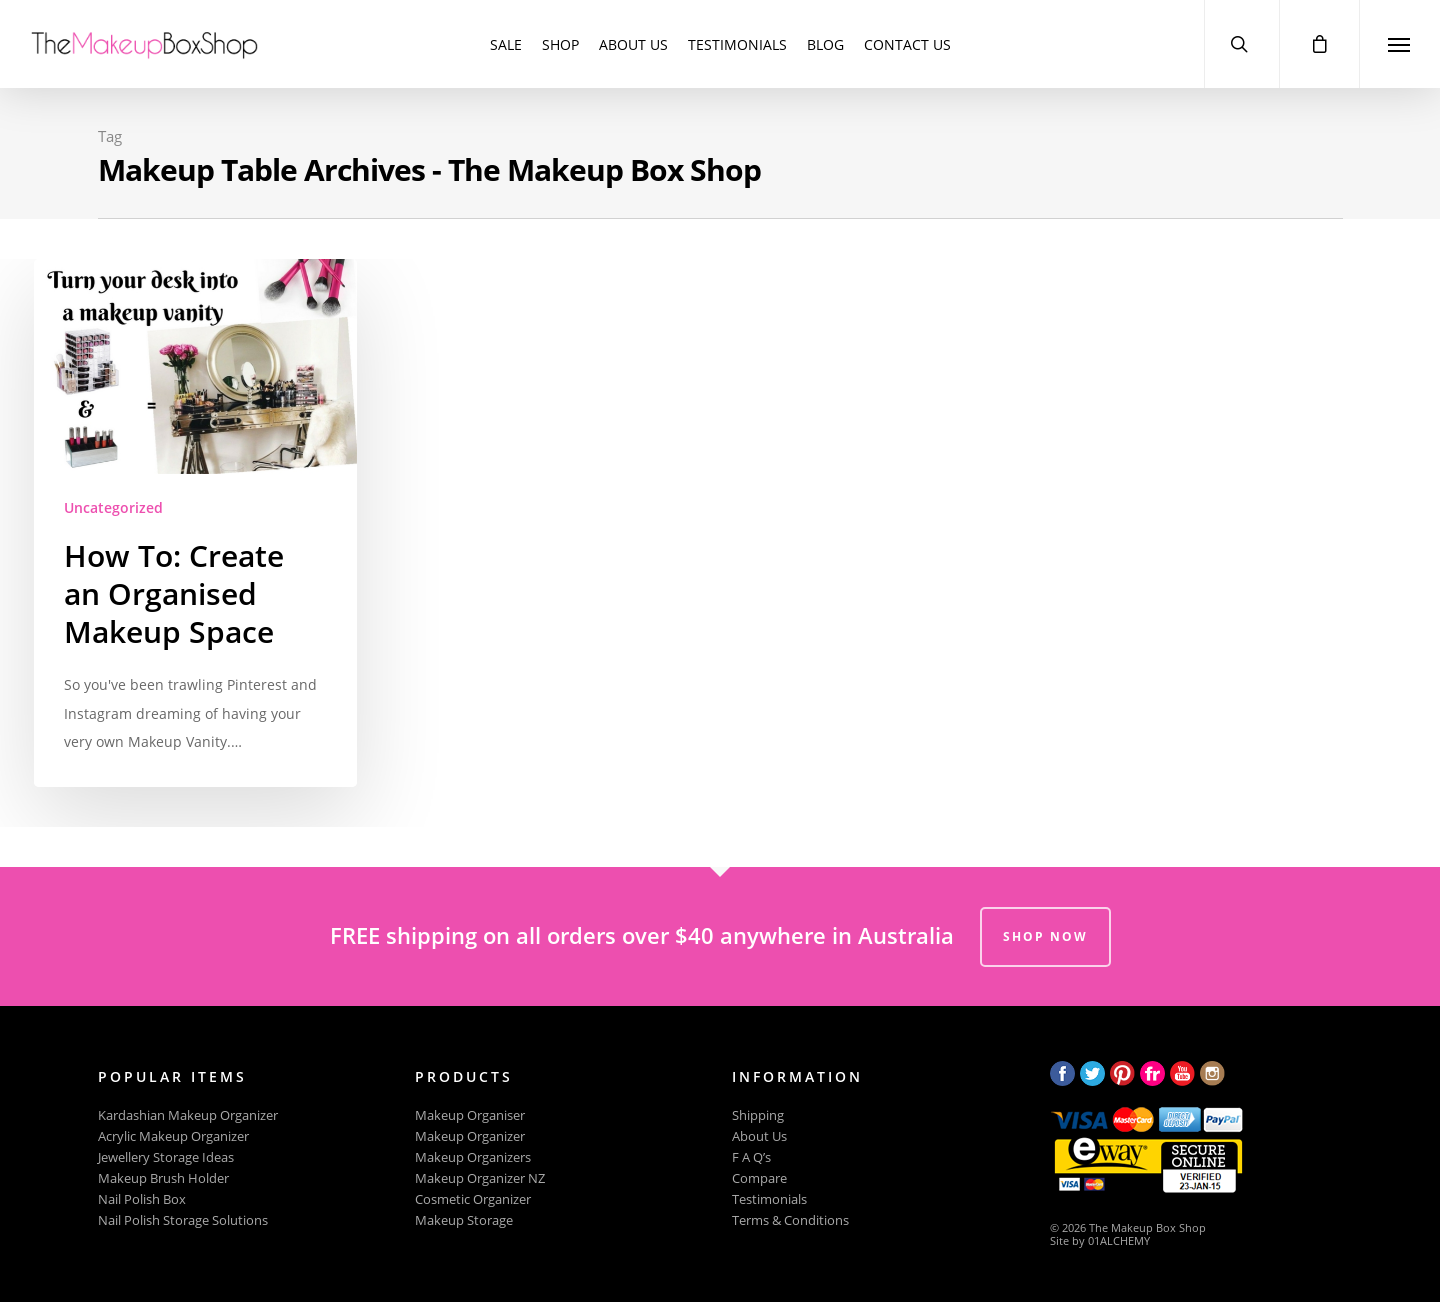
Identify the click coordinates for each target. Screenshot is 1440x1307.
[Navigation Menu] (1399, 44)
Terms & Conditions (790, 1220)
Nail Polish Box (142, 1199)
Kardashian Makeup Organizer (188, 1115)
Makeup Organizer (470, 1136)
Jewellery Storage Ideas (166, 1157)
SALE (506, 44)
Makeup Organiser (470, 1115)
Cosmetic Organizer (473, 1199)
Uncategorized (113, 507)
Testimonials (737, 44)
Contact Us (907, 44)
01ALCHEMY (1119, 1240)
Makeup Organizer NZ (480, 1178)
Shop (560, 44)
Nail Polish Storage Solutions (183, 1220)
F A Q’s (751, 1157)
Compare (759, 1178)
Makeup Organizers (473, 1157)
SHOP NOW (1045, 936)
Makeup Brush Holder (163, 1178)
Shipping (758, 1115)
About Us (633, 44)
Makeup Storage (464, 1220)
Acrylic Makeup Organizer (173, 1136)
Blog (825, 44)
